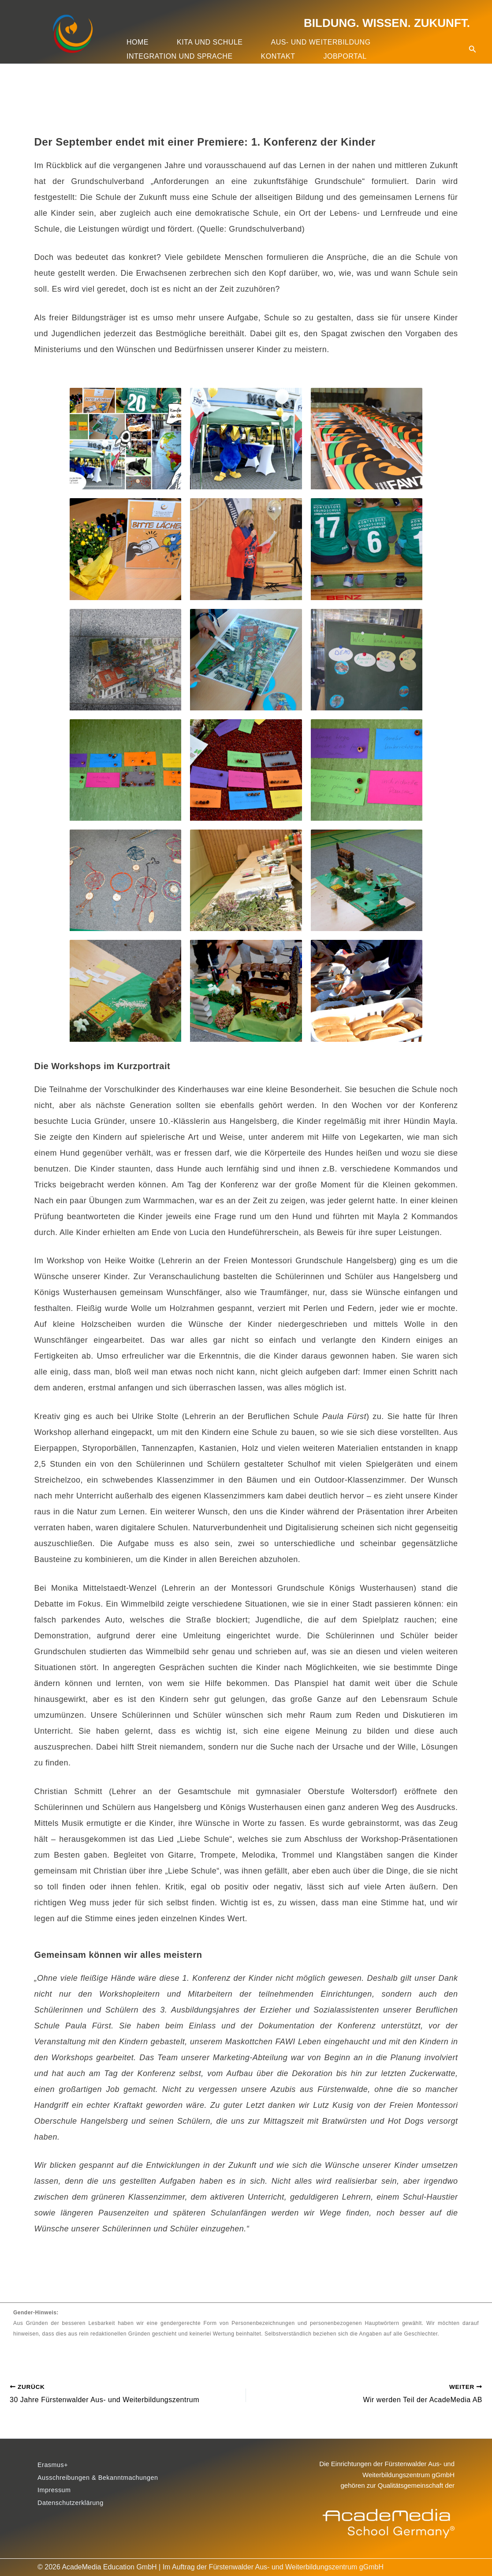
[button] (473, 38)
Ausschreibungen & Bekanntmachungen (104, 2479)
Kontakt (278, 56)
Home (138, 42)
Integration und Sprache (180, 56)
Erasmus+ (54, 2465)
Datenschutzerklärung (74, 2508)
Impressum (56, 2493)
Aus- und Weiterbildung (320, 42)
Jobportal (344, 56)
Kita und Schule (209, 42)
